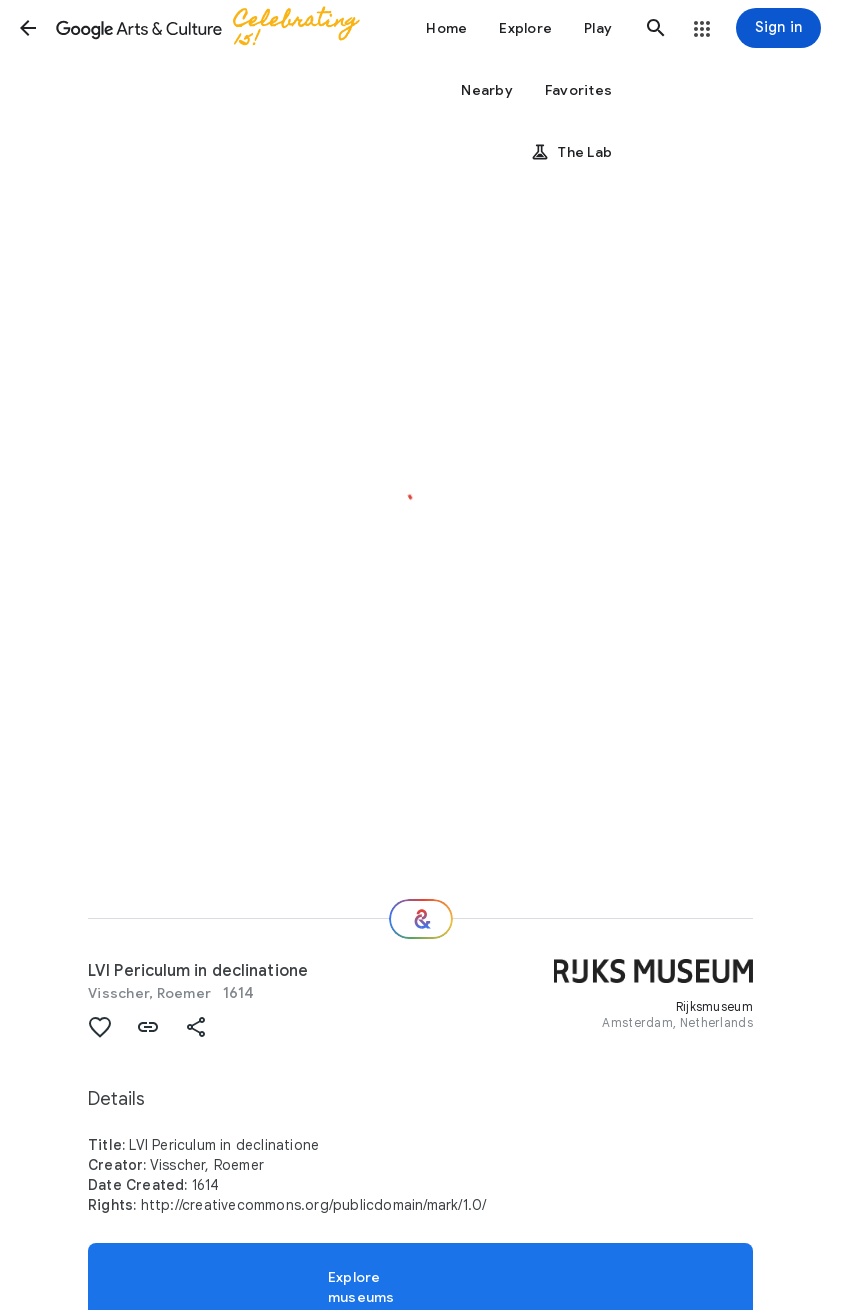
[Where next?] (421, 919)
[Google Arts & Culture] (216, 28)
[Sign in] (778, 28)
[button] (28, 28)
